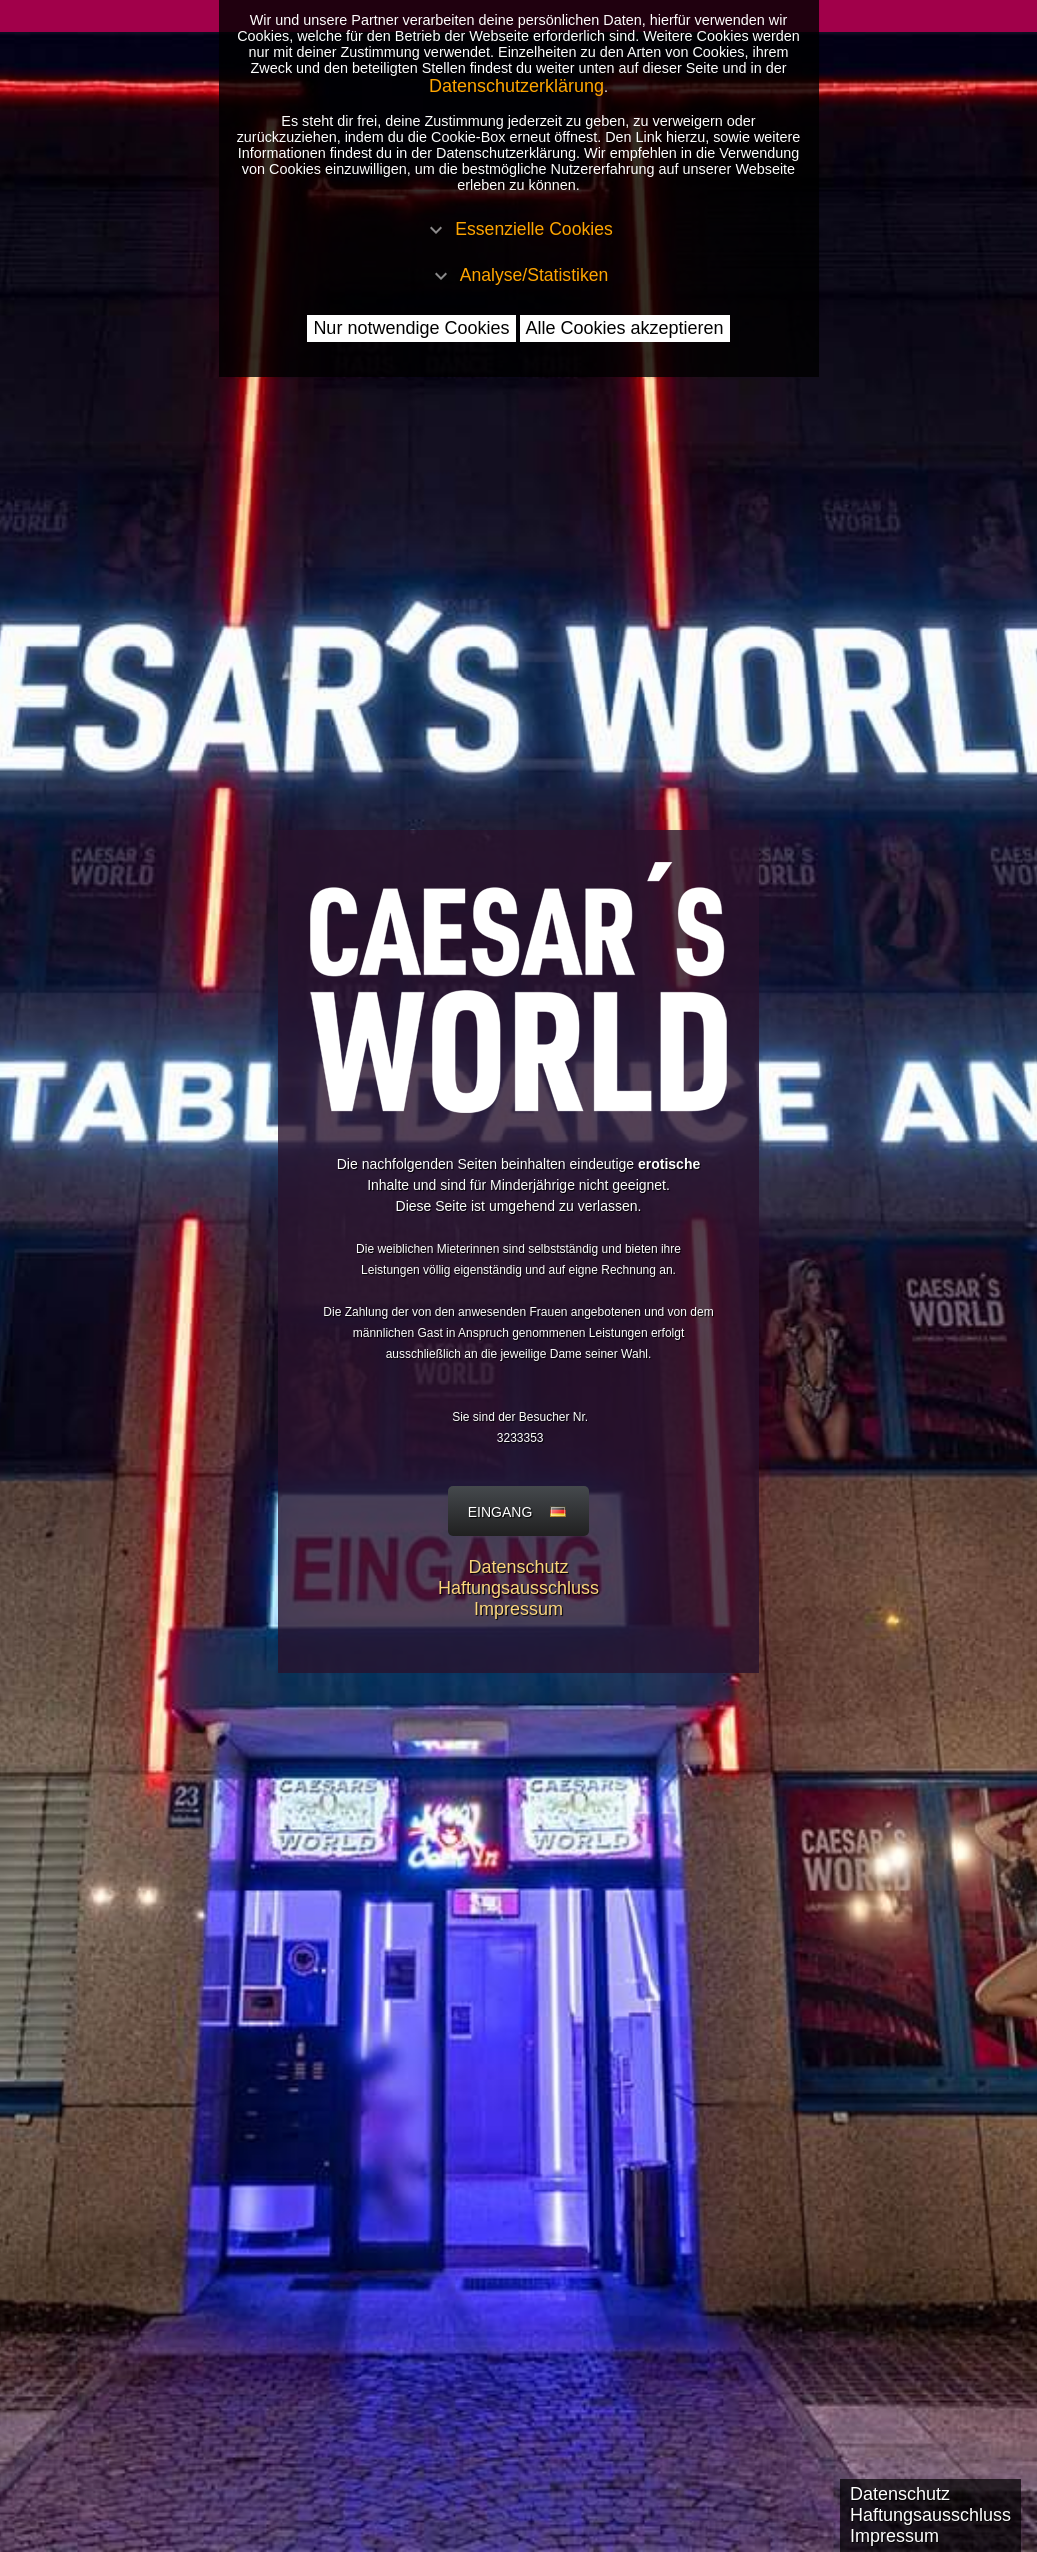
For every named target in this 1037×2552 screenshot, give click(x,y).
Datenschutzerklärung (516, 86)
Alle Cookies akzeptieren (625, 328)
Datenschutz (518, 1567)
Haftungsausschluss (518, 1588)
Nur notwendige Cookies (411, 328)
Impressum (518, 1609)
